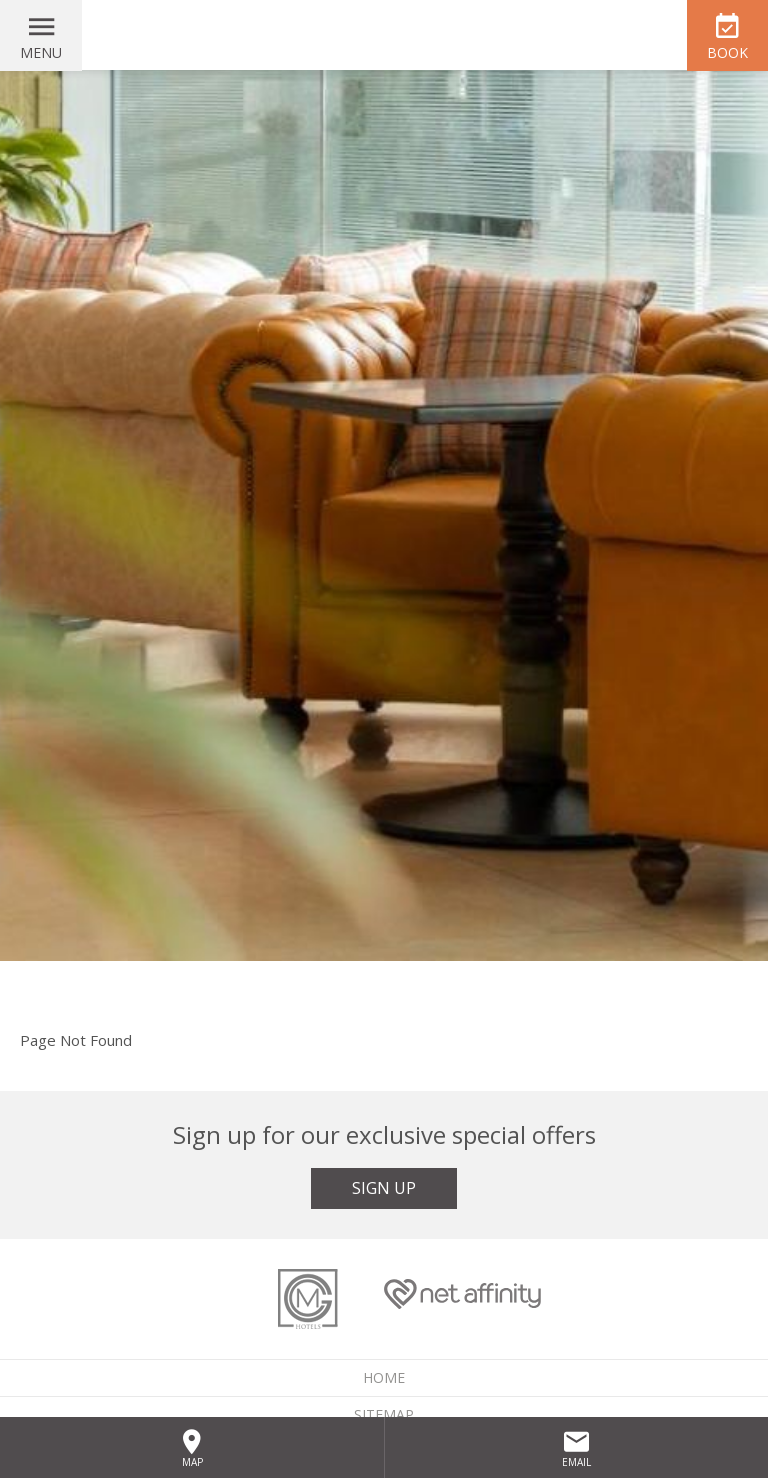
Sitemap (384, 1414)
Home (384, 1377)
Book (727, 52)
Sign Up (384, 1188)
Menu (41, 52)
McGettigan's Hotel (384, 35)
